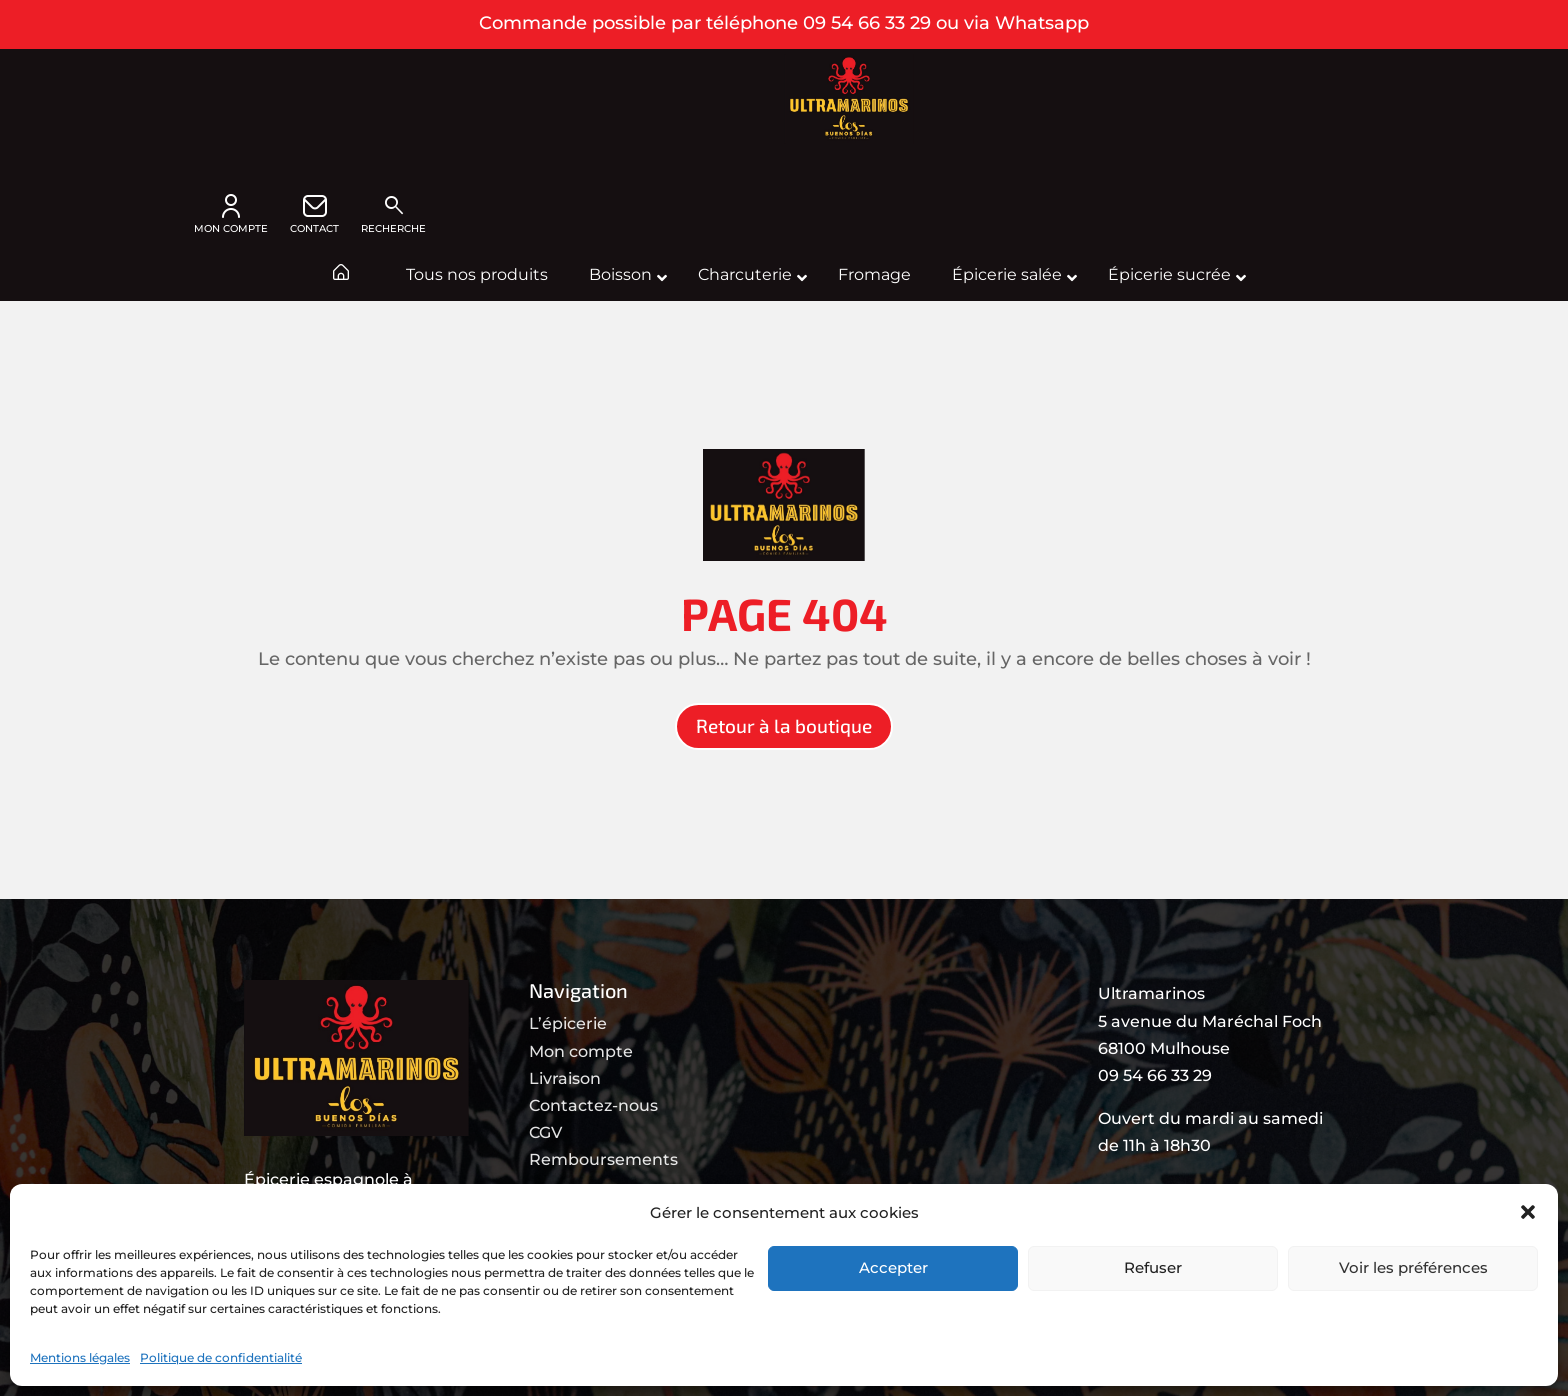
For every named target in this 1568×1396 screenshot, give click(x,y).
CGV (545, 1132)
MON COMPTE (231, 214)
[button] (1528, 1212)
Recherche (393, 214)
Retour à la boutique (784, 725)
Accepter (893, 1267)
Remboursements (603, 1159)
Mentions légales (80, 1357)
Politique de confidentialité (221, 1357)
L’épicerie (568, 1023)
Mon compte (581, 1051)
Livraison (565, 1078)
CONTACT (314, 214)
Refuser (1153, 1267)
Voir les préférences (1413, 1267)
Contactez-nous (593, 1105)
